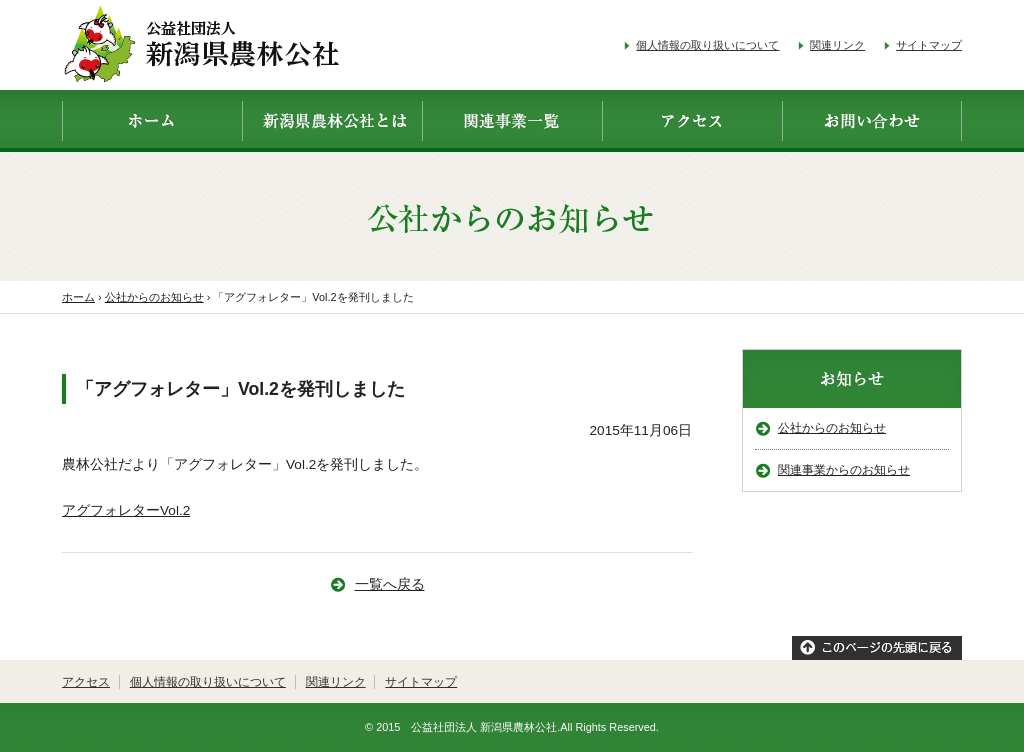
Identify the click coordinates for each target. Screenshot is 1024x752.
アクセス (86, 682)
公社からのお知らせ (832, 428)
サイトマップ (929, 45)
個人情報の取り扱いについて (707, 45)
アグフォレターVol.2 (126, 510)
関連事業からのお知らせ (844, 470)
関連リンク (837, 45)
